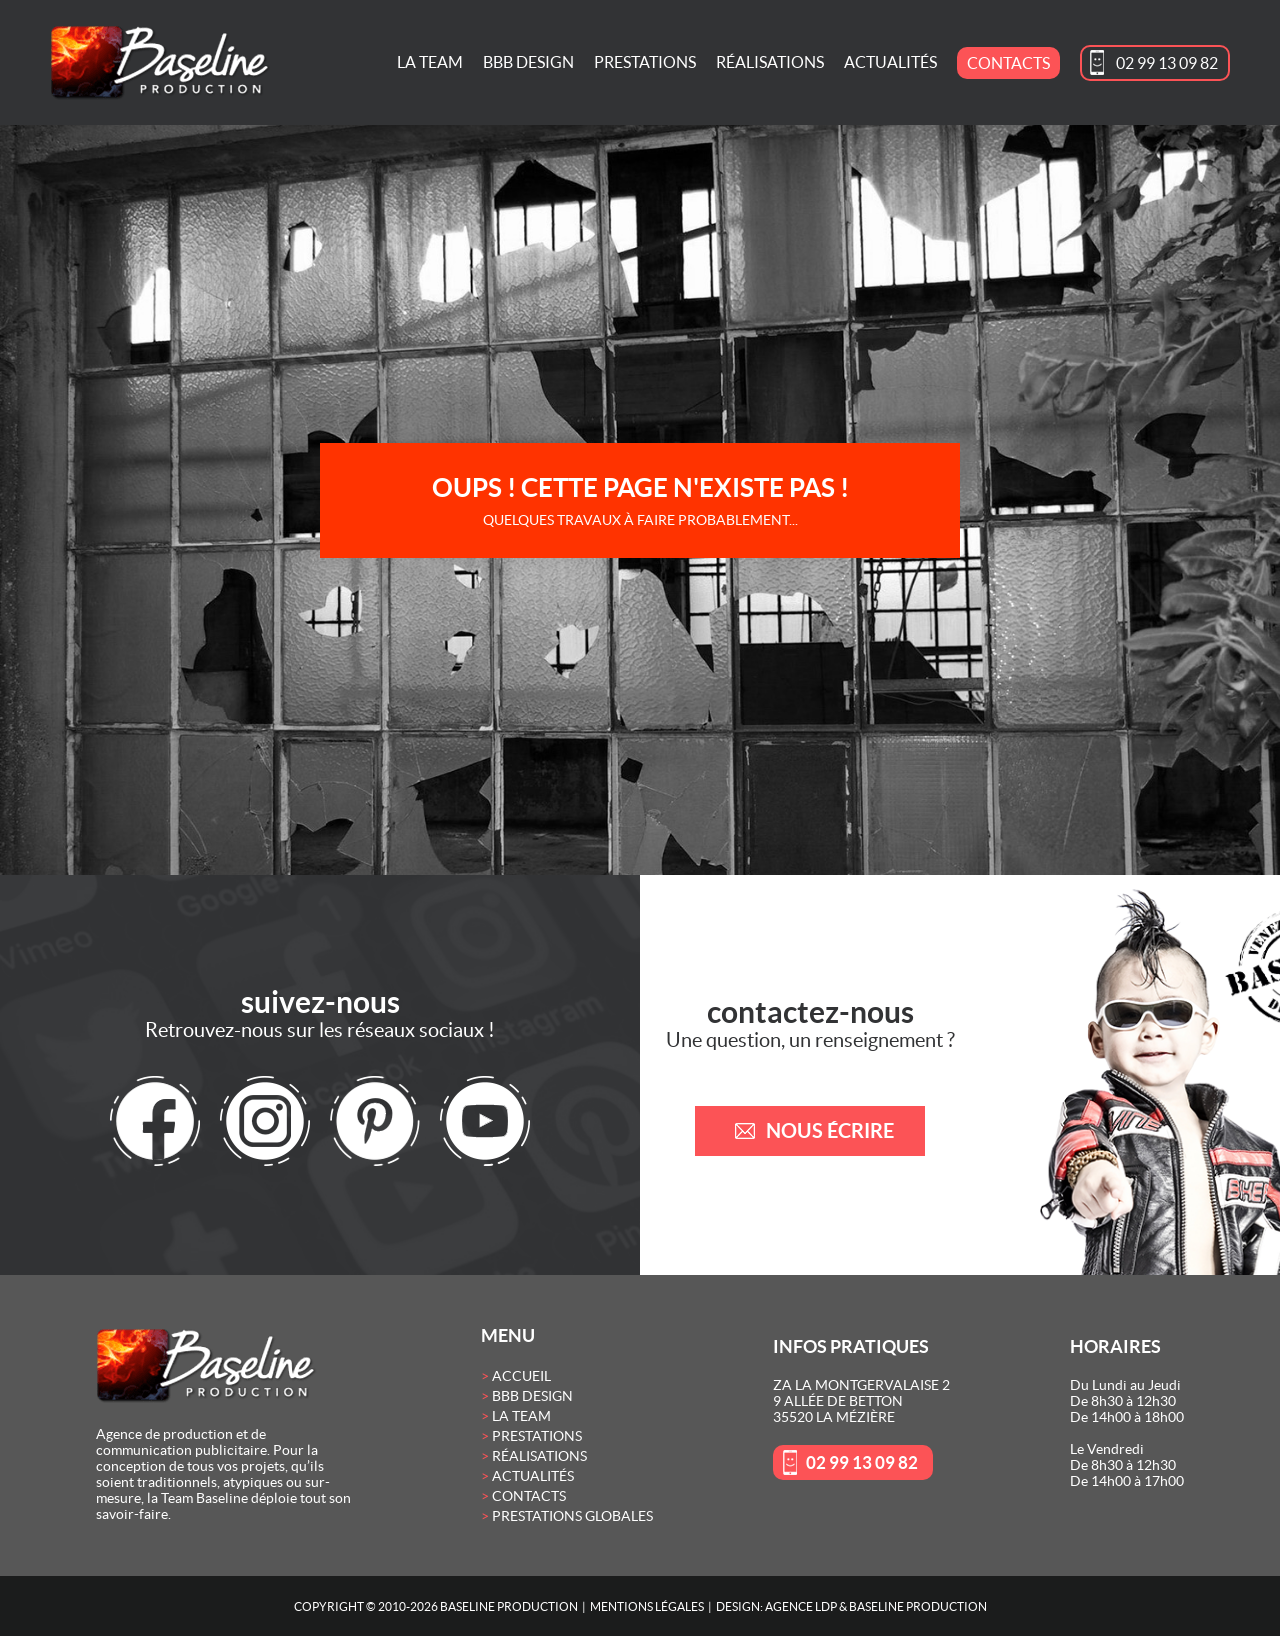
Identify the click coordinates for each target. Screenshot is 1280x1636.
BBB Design (528, 62)
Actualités (890, 62)
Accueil (521, 1376)
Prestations (645, 62)
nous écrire (830, 1130)
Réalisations (770, 62)
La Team (430, 62)
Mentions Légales (647, 1606)
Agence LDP (801, 1606)
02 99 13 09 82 (1167, 63)
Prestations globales (572, 1516)
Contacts (1008, 63)
